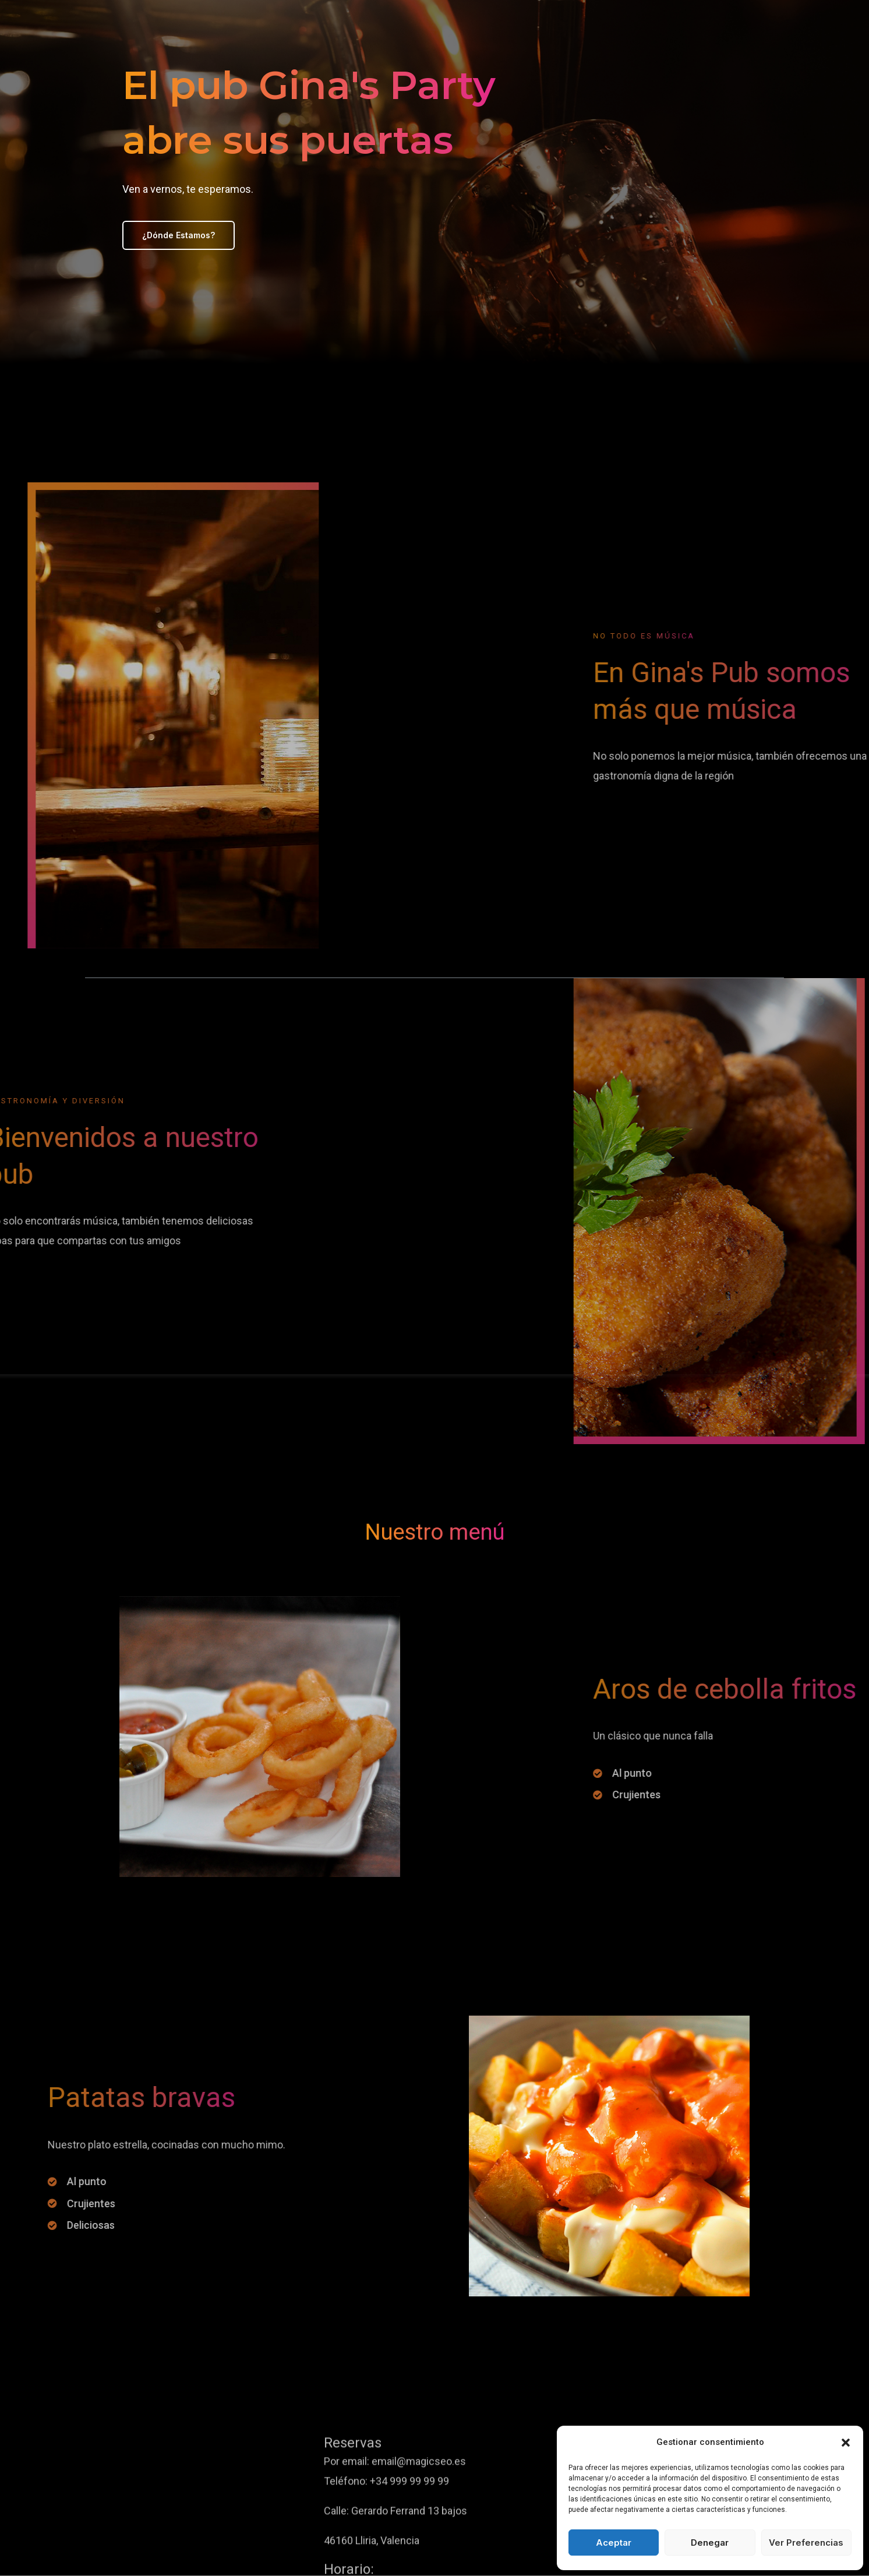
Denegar (710, 2542)
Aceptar (613, 2542)
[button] (846, 2442)
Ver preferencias (806, 2542)
